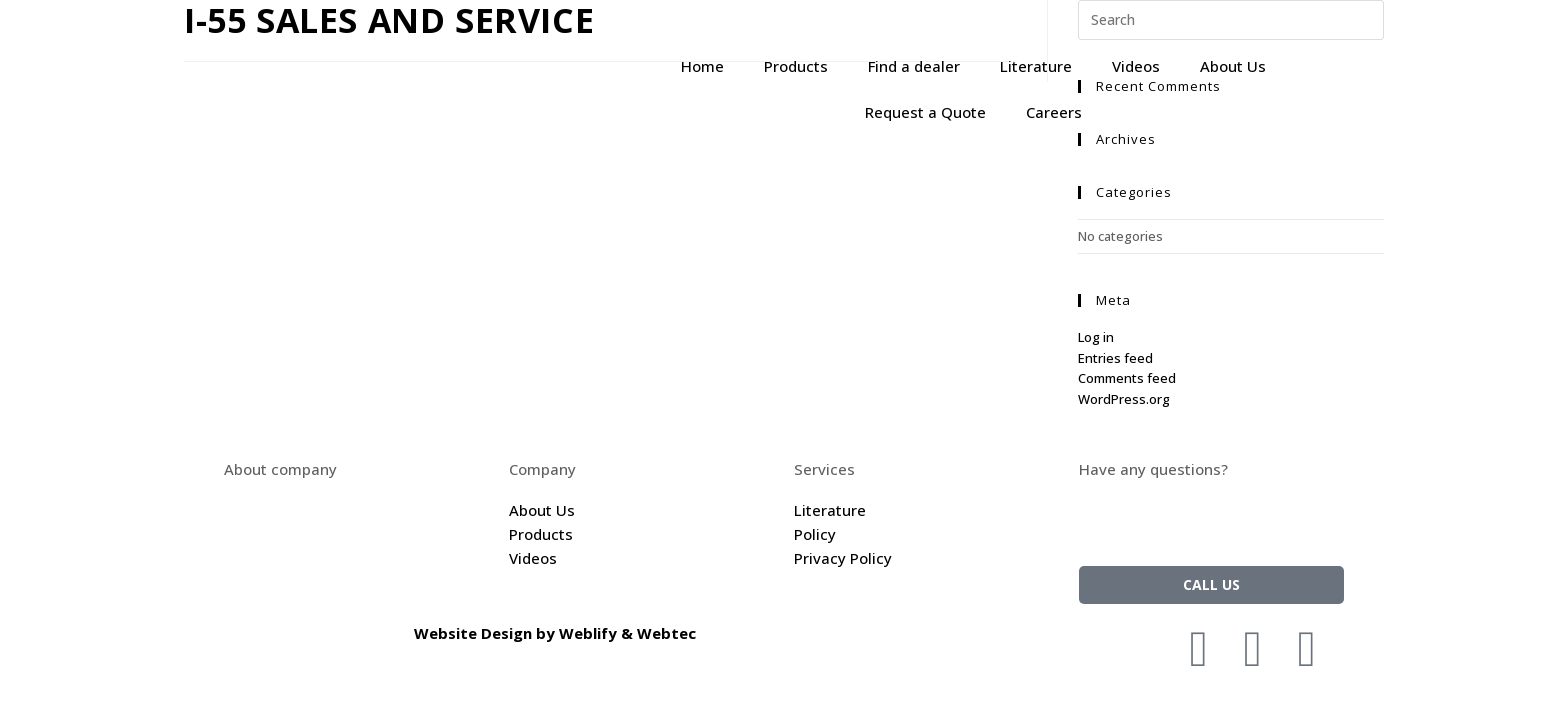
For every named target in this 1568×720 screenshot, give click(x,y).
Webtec (666, 633)
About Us (1233, 66)
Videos (1136, 66)
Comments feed (1127, 378)
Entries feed (1115, 358)
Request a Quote (925, 112)
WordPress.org (1124, 399)
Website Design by (486, 633)
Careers (1054, 112)
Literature (1036, 66)
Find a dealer (914, 66)
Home (702, 66)
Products (796, 66)
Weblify (588, 633)
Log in (1096, 337)
